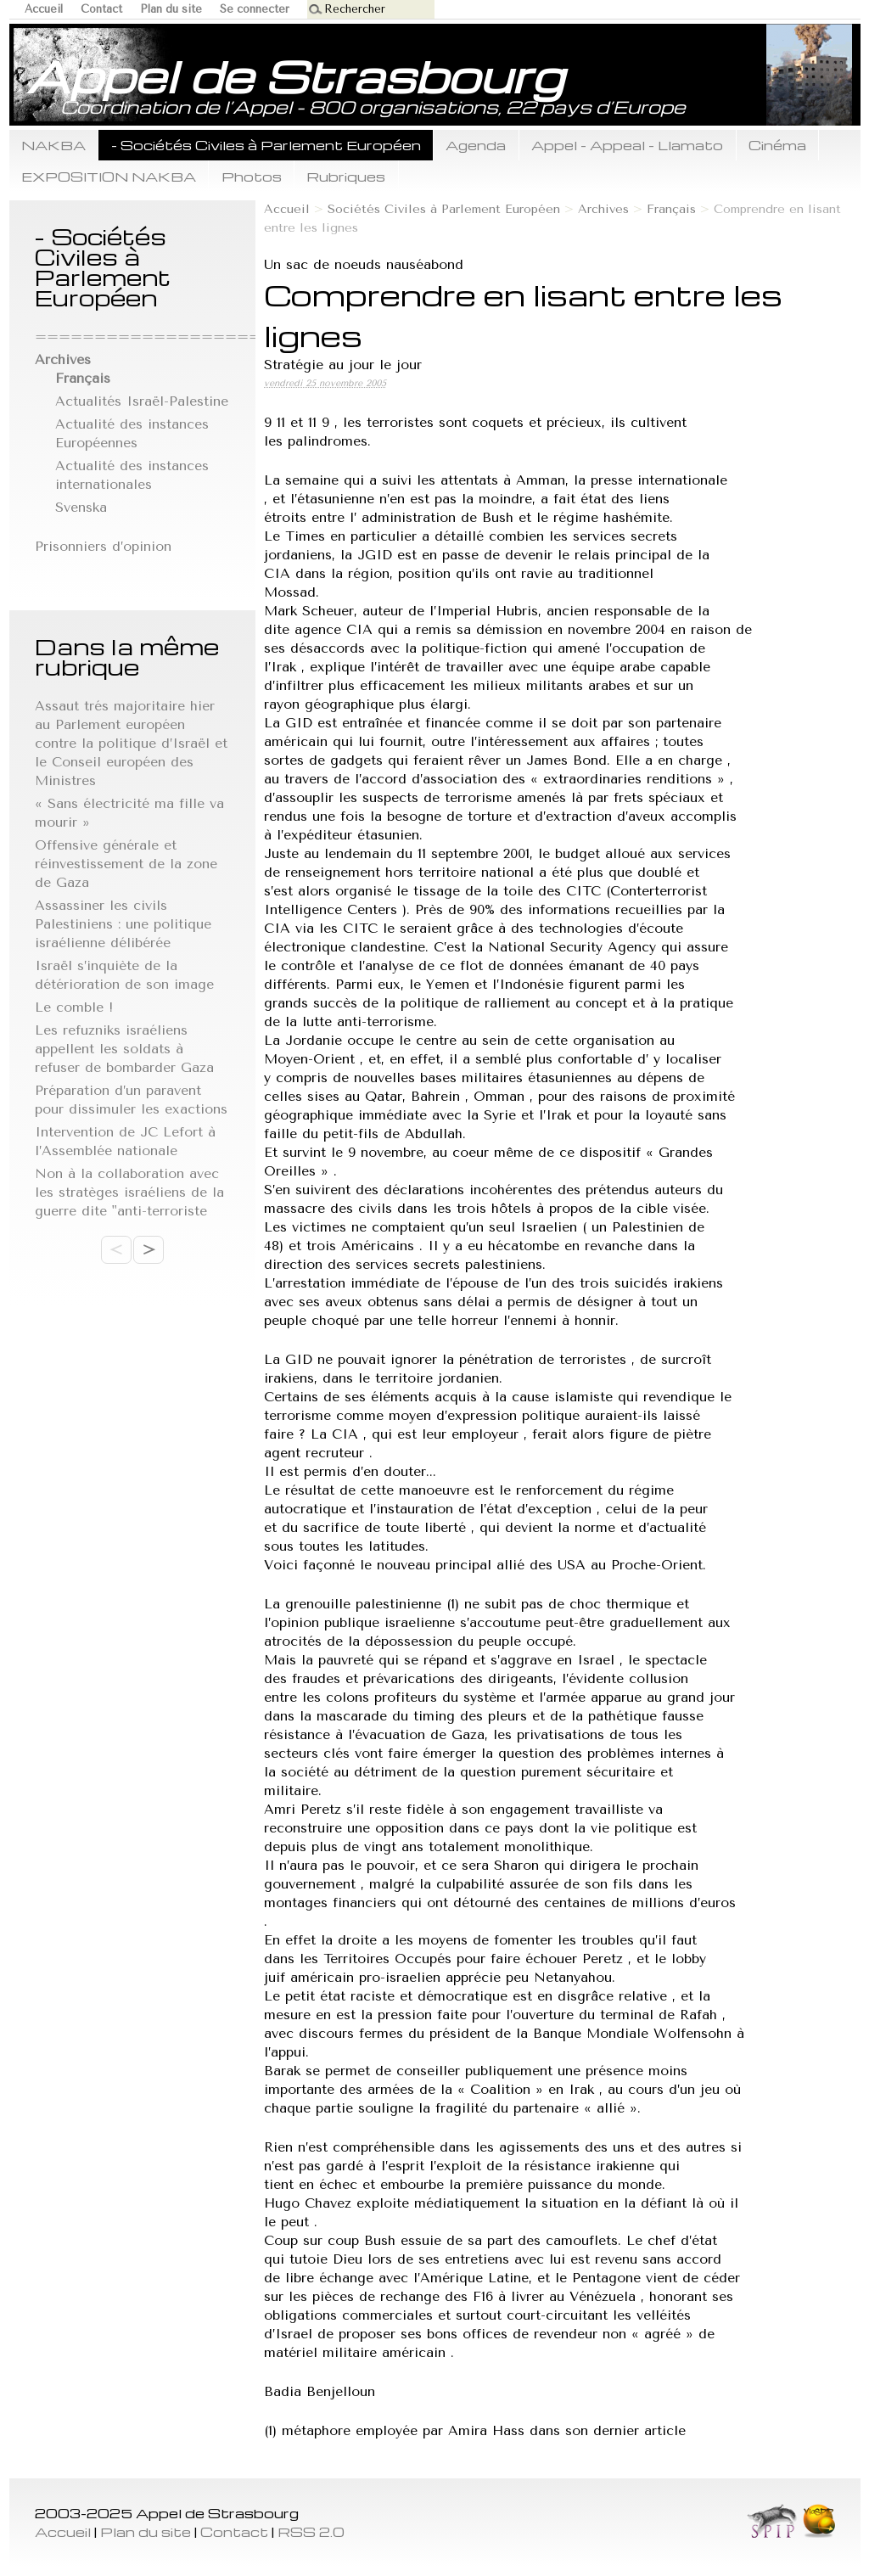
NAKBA (53, 145)
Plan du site (171, 9)
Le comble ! (74, 1007)
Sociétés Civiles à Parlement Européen (444, 209)
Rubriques (345, 176)
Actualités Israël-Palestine (141, 401)
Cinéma (777, 145)
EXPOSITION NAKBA (108, 176)
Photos (251, 176)
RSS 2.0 (311, 2531)
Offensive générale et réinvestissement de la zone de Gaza (126, 863)
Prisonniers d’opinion (103, 546)
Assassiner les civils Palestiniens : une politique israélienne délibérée (123, 924)
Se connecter (254, 9)
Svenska (81, 507)
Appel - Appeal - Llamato (627, 145)
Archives (603, 209)
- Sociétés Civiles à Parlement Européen (266, 145)
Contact (101, 9)
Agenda (476, 145)
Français (671, 209)
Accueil (44, 9)
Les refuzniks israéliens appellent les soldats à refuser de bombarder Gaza (124, 1048)
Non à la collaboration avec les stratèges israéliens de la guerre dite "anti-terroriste (129, 1192)
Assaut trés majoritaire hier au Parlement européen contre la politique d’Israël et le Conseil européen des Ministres (131, 743)
